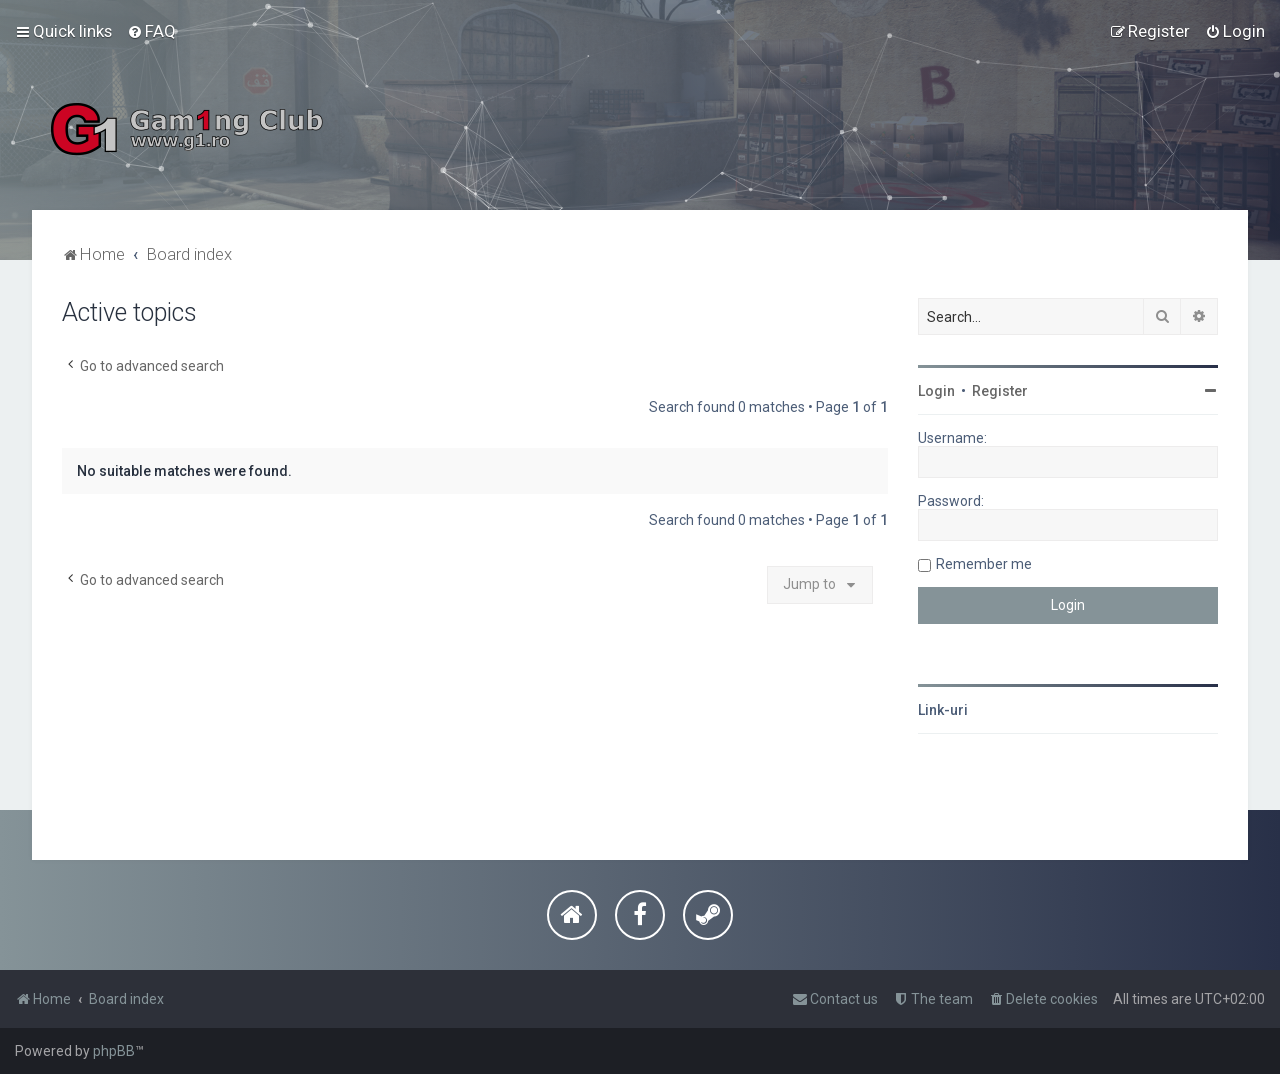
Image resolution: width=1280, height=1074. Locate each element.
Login (936, 391)
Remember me (984, 564)
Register (1000, 391)
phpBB (114, 1051)
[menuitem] (151, 31)
